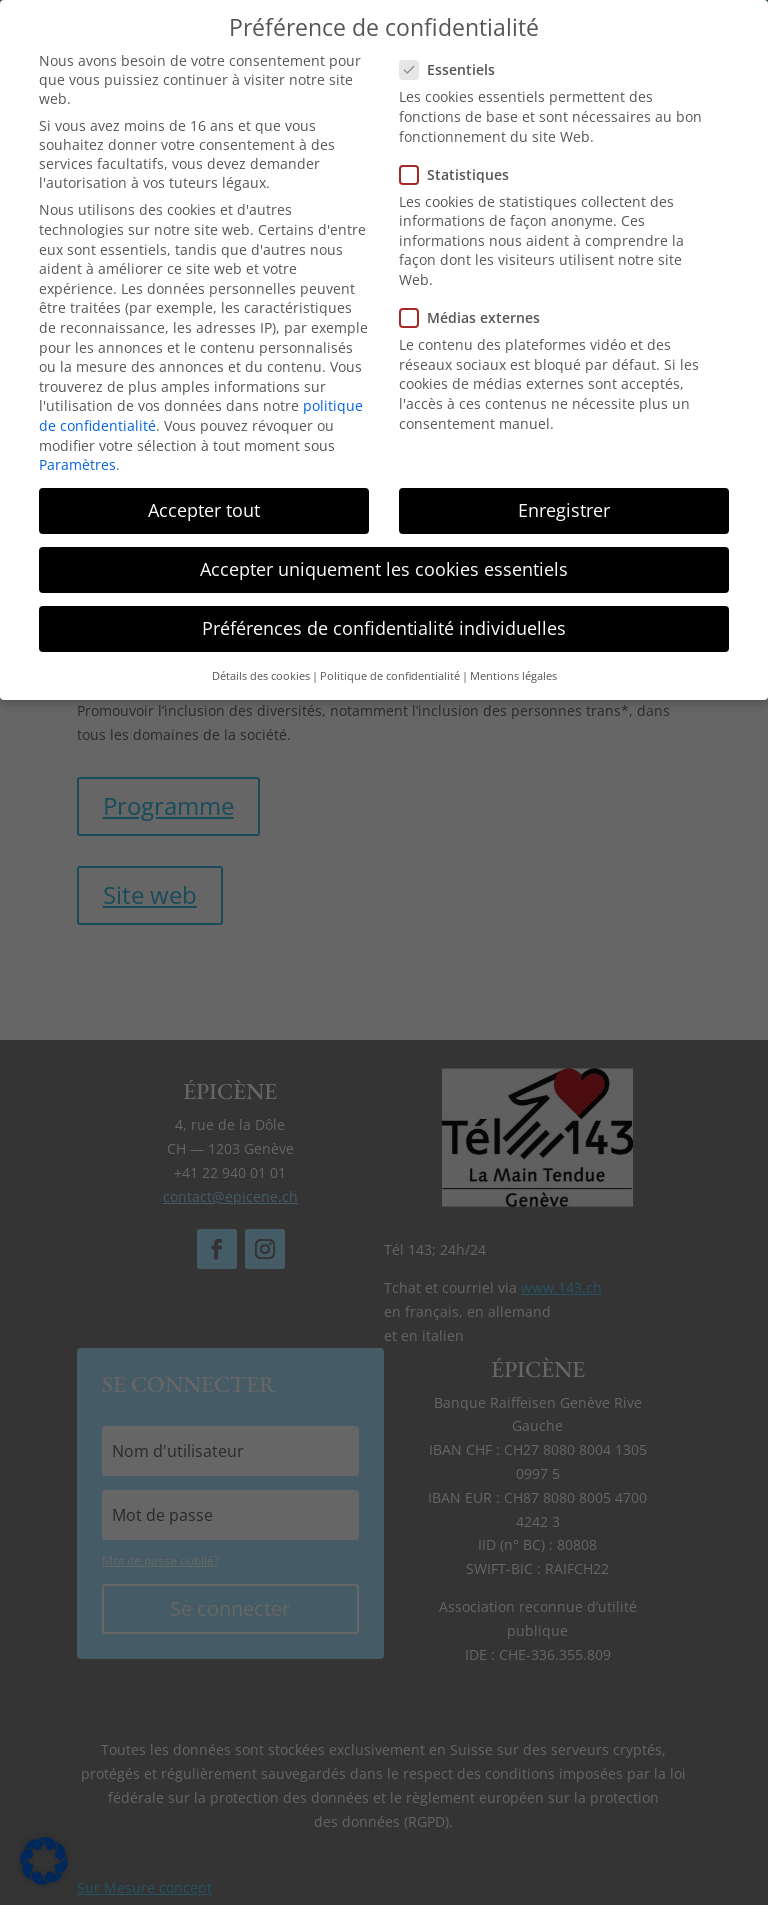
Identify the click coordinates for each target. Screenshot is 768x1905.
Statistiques (462, 168)
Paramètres (77, 459)
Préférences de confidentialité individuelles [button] (384, 623)
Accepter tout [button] (204, 505)
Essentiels (455, 64)
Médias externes (478, 312)
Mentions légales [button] (513, 670)
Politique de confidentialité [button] (390, 670)
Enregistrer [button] (564, 505)
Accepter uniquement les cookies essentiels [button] (384, 564)
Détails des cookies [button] (261, 670)
